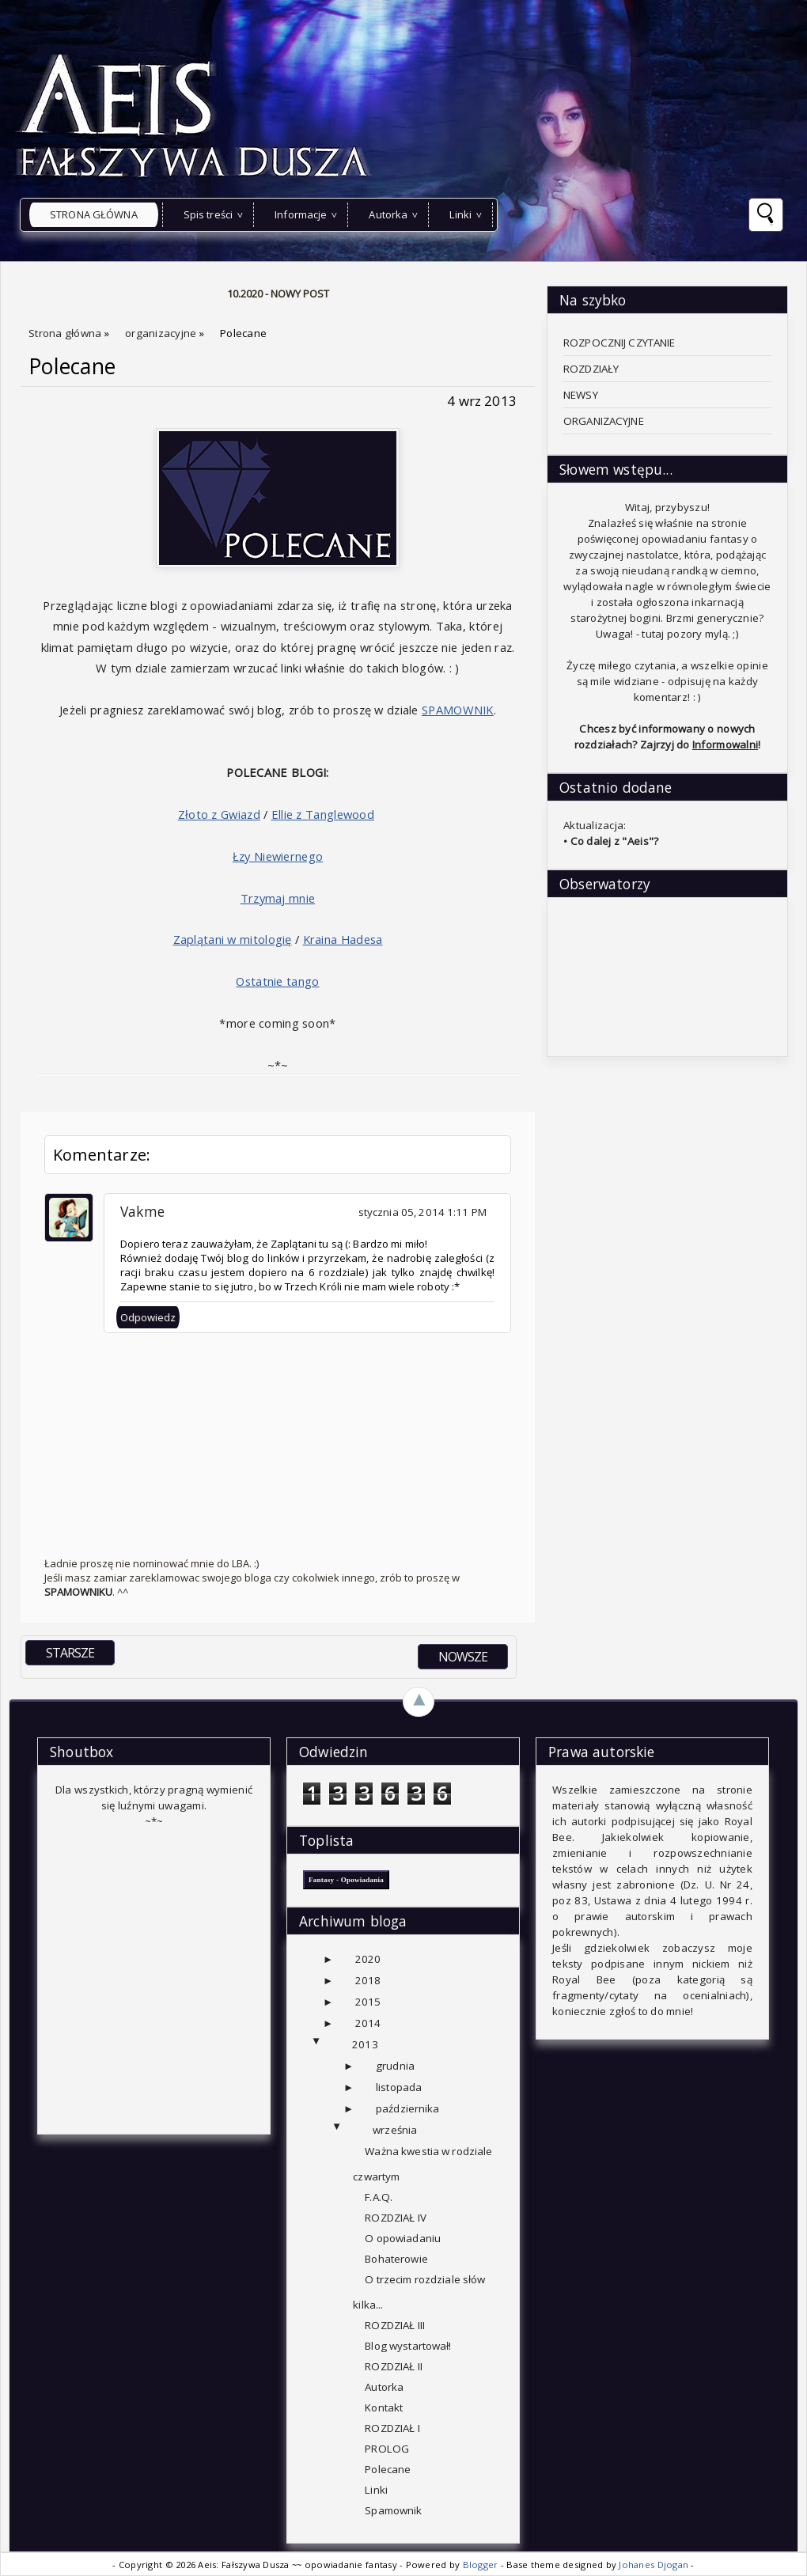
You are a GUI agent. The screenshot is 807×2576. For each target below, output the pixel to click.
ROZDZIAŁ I (392, 2428)
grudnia (395, 2066)
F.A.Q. (378, 2197)
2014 (368, 2023)
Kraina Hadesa (343, 939)
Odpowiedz (148, 1317)
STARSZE (70, 1652)
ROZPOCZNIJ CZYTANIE (619, 342)
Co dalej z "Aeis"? (614, 841)
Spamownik (393, 2510)
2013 (365, 2044)
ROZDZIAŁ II (393, 2366)
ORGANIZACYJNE (603, 421)
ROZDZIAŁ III (395, 2325)
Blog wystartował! (408, 2346)
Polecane (72, 366)
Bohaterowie (396, 2259)
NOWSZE (462, 1656)
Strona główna (94, 214)
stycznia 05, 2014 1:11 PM (422, 1212)
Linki (460, 214)
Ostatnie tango (277, 981)
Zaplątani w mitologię (232, 939)
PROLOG (387, 2449)
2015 (368, 2002)
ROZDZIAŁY (591, 369)
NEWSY (580, 395)
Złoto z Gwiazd (219, 814)
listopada (399, 2087)
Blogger (482, 2564)
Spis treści (208, 214)
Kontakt (384, 2407)
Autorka (388, 214)
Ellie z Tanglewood (322, 814)
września (395, 2130)
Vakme (142, 1211)
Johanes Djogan (655, 2564)
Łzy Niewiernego (278, 856)
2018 (368, 1980)
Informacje (301, 214)
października (408, 2108)
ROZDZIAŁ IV (395, 2217)
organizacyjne (162, 333)
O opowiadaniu (403, 2238)
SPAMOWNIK (458, 710)
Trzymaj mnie (278, 898)
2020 (368, 1959)
